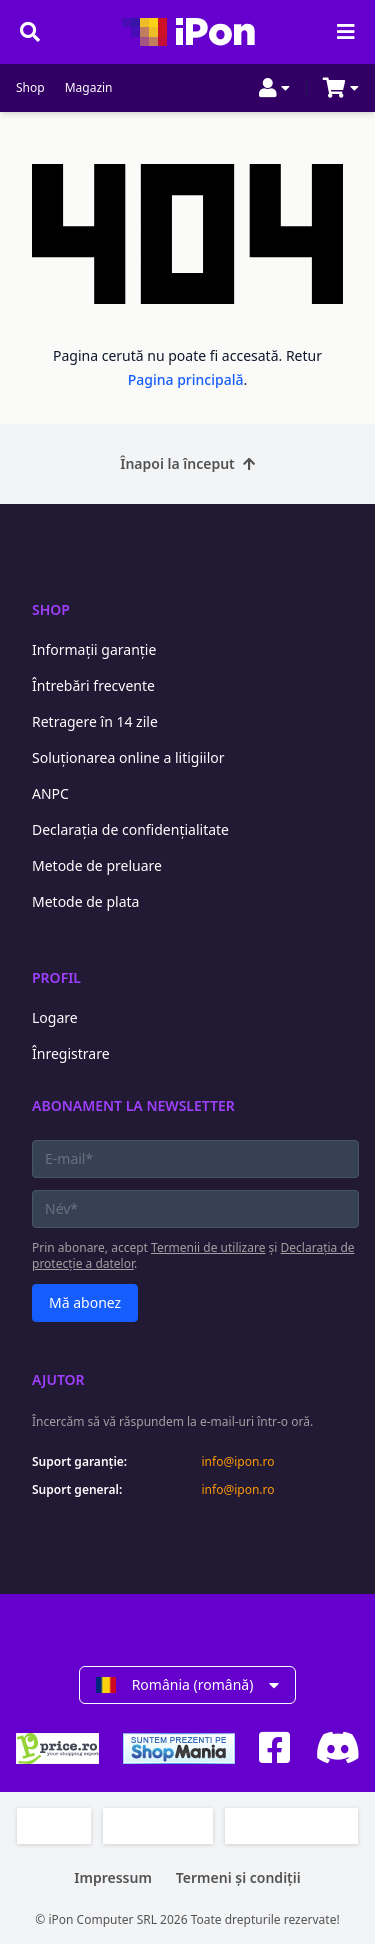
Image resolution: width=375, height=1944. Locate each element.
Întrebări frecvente (93, 685)
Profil (56, 977)
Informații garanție (94, 649)
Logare (55, 1017)
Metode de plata (85, 901)
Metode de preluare (97, 865)
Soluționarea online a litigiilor (128, 757)
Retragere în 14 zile (95, 721)
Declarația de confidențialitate (130, 829)
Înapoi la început (187, 463)
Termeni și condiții (238, 1877)
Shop (30, 88)
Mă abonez (85, 1302)
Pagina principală (186, 379)
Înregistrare (71, 1053)
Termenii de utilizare (208, 1247)
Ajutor (58, 1379)
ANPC (50, 793)
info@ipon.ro (238, 1462)
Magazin (89, 88)
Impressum (113, 1877)
